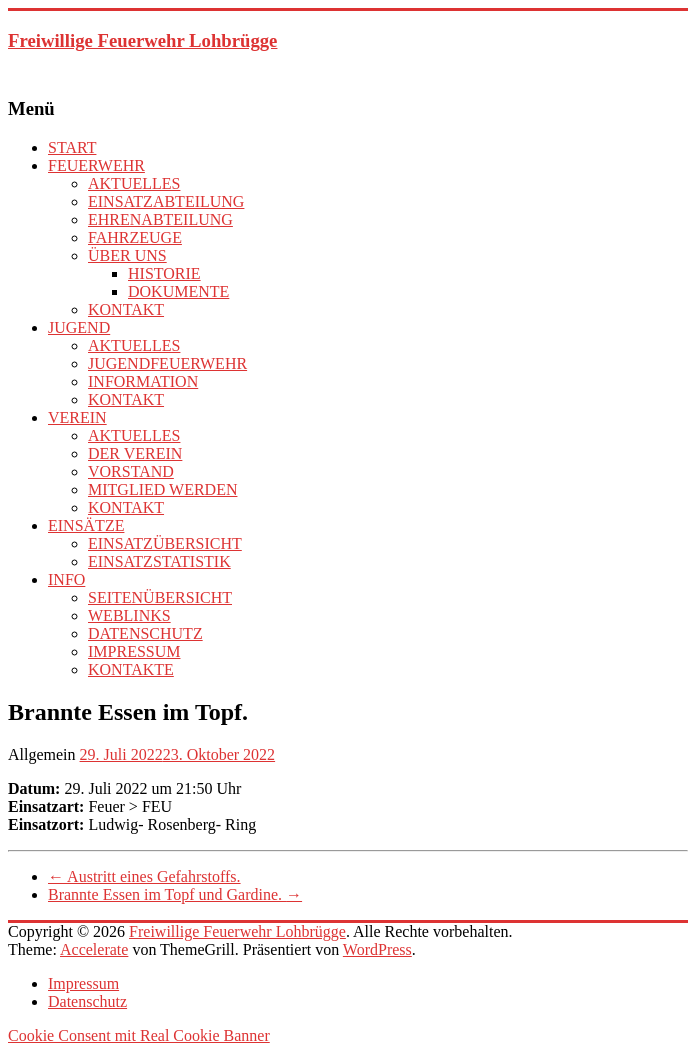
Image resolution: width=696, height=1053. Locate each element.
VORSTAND (131, 471)
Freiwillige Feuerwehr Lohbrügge (142, 40)
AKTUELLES (134, 183)
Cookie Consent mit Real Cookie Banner (139, 1035)
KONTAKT (126, 309)
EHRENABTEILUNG (160, 219)
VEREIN (77, 417)
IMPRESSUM (134, 651)
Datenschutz (87, 1001)
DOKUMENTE (178, 291)
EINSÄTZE (86, 525)
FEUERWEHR (96, 165)
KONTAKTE (131, 669)
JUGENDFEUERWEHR (167, 363)
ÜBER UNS (127, 255)
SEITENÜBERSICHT (160, 597)
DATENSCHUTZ (145, 633)
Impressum (83, 983)
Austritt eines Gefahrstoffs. (144, 876)
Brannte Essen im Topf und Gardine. (175, 894)
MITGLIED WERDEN (162, 489)
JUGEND (79, 327)
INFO (66, 579)
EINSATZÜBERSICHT (165, 543)
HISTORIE (164, 273)
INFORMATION (143, 381)
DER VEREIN (135, 453)
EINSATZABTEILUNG (166, 201)
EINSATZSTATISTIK (159, 561)
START (72, 147)
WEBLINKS (129, 615)
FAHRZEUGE (135, 237)
